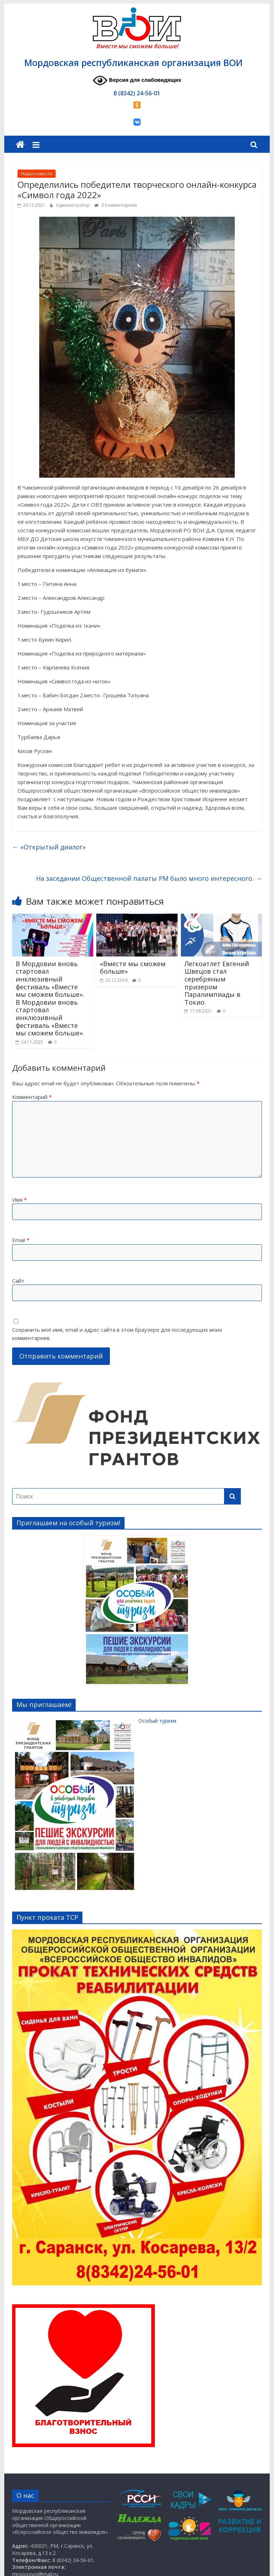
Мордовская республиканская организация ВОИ (133, 62)
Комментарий (32, 1096)
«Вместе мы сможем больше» (133, 967)
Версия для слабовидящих (137, 80)
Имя (19, 1199)
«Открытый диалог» (49, 847)
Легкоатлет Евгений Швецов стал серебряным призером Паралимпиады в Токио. (216, 982)
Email (20, 1240)
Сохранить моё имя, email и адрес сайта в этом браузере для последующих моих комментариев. (117, 1333)
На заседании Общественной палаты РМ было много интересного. (149, 878)
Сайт (18, 1280)
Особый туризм (94, 1720)
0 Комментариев (116, 205)
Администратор (73, 205)
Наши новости (36, 174)
